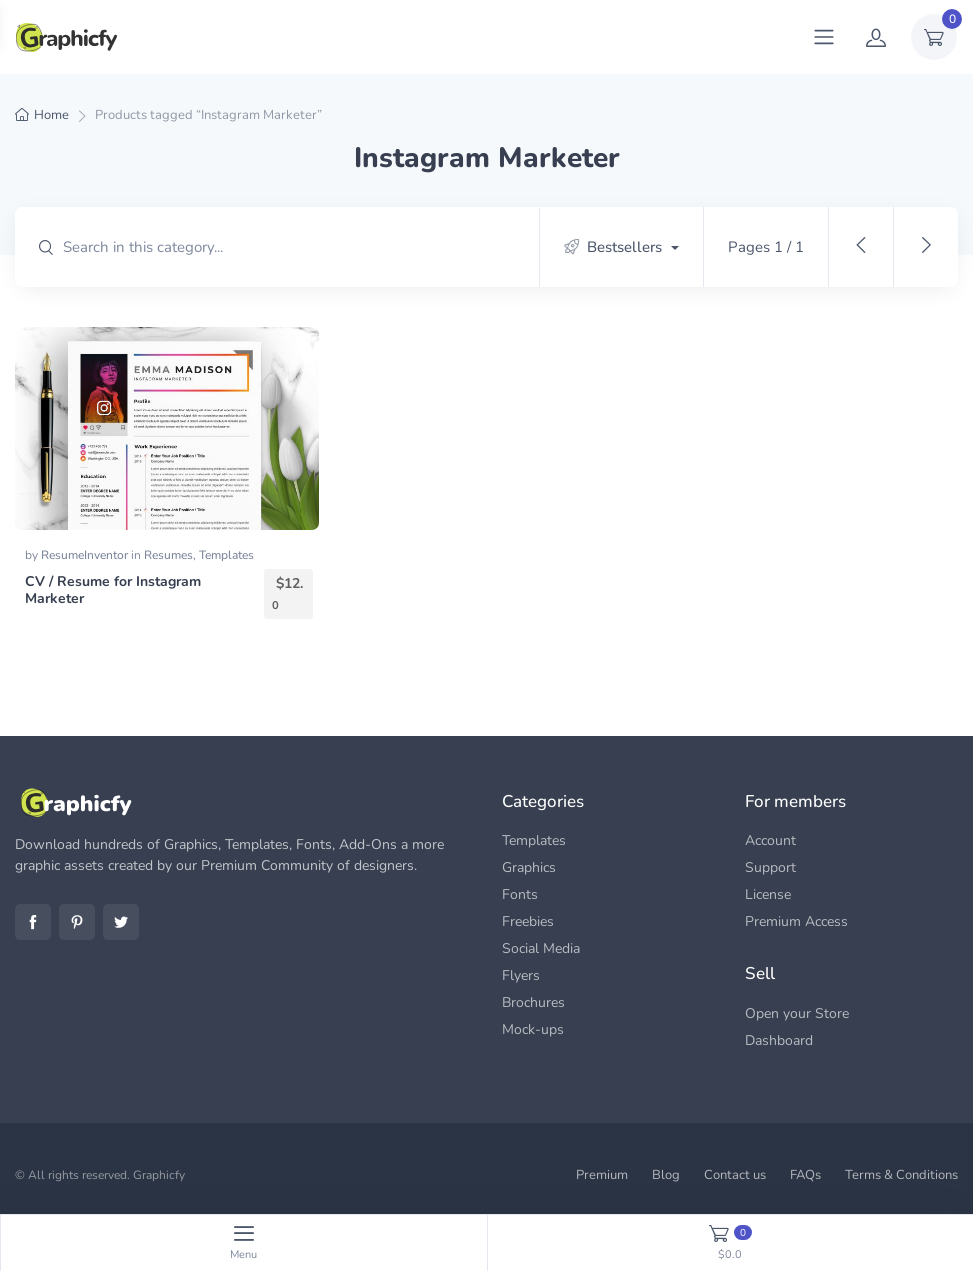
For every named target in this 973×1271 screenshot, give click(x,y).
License (768, 894)
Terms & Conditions (901, 1175)
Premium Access (796, 921)
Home (51, 115)
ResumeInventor (86, 555)
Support (770, 867)
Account (770, 840)
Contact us (735, 1175)
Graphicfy (159, 1175)
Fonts (520, 894)
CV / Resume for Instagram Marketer (113, 590)
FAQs (805, 1175)
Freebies (528, 921)
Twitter (121, 922)
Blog (666, 1175)
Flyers (521, 975)
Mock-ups (533, 1029)
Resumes (168, 555)
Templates (226, 555)
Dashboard (779, 1040)
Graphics (529, 867)
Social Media (541, 948)
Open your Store (797, 1013)
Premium (602, 1175)
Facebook (33, 922)
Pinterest (77, 922)
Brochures (533, 1002)
